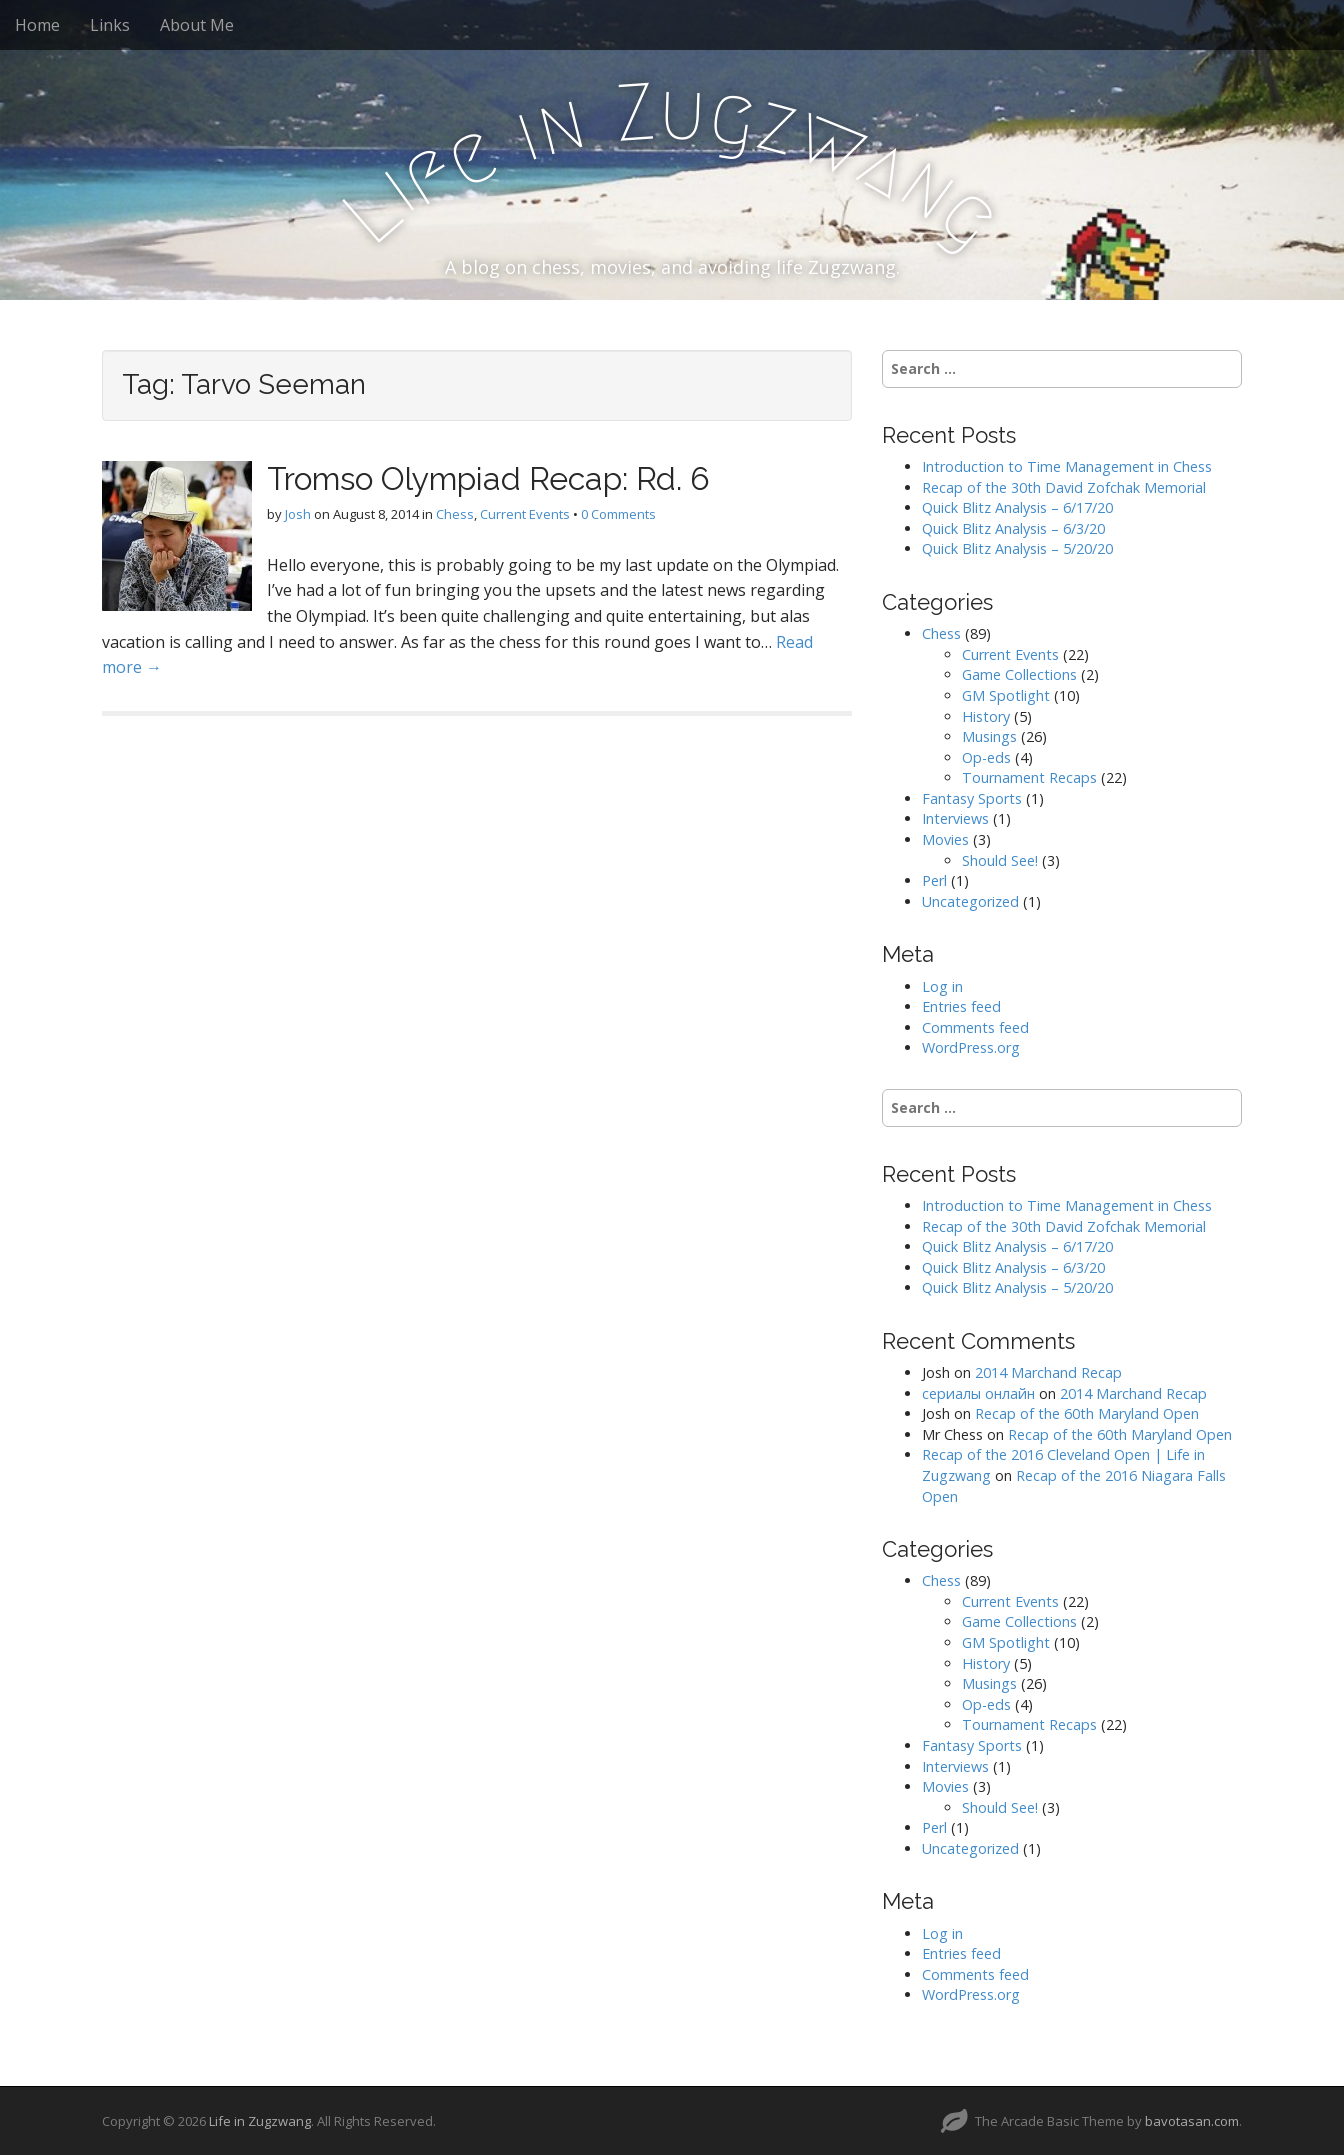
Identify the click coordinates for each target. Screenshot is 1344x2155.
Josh (298, 514)
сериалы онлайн (978, 1393)
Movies (945, 839)
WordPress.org (971, 1047)
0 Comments (618, 514)
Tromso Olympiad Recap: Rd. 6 (488, 478)
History (986, 716)
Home (37, 25)
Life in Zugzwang (260, 2121)
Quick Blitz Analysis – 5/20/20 (1017, 548)
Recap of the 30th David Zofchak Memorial (1064, 487)
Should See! (1000, 860)
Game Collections (1019, 674)
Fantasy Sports (972, 798)
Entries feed (961, 1006)
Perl (934, 880)
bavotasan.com (1192, 2121)
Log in (942, 986)
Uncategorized (970, 901)
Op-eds (986, 757)
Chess (455, 514)
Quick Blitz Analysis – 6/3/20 (1013, 528)
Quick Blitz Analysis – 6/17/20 (1017, 507)
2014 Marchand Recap (1048, 1372)
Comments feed (975, 1027)
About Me (197, 25)
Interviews (955, 818)
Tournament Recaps (1029, 777)
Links (110, 25)
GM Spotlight (1006, 695)
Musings (989, 736)
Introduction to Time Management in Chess (1067, 466)
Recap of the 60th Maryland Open (1087, 1413)
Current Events (525, 514)
